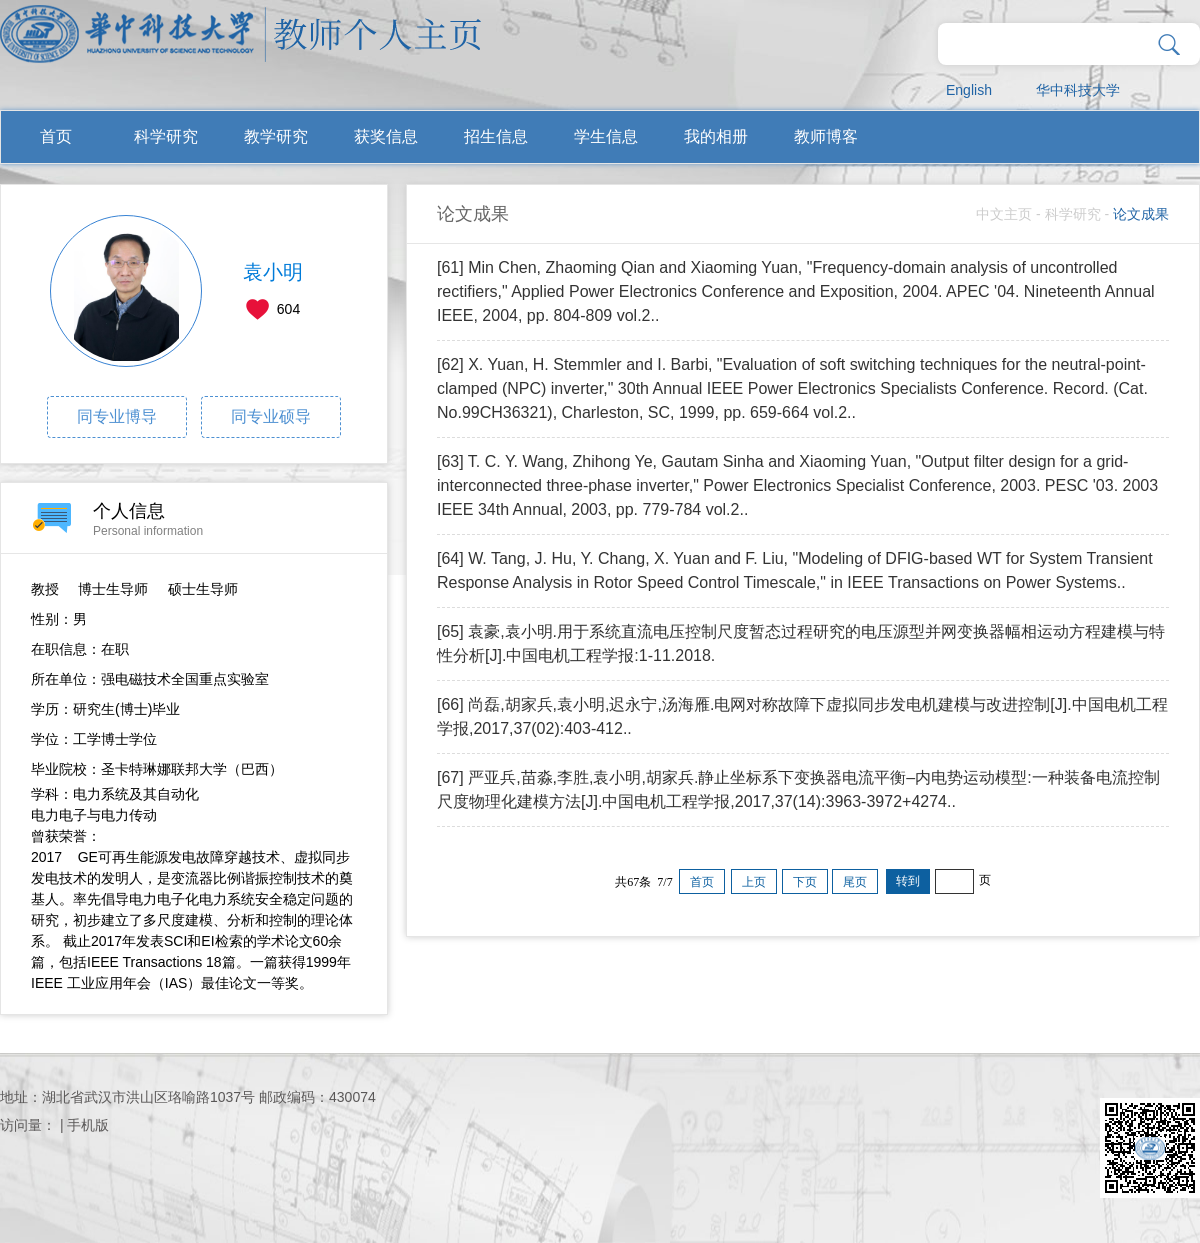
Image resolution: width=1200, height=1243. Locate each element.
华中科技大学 (1078, 90)
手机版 (88, 1125)
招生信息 (496, 136)
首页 (56, 136)
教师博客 (826, 136)
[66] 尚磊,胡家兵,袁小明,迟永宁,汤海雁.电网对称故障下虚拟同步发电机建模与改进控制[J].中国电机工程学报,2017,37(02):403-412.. (802, 716)
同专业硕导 (271, 416)
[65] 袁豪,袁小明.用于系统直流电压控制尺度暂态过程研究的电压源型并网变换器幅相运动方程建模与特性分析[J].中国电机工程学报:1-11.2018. (801, 643)
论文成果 (1141, 214)
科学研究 (166, 136)
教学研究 (276, 136)
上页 (754, 882)
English (969, 90)
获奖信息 (386, 136)
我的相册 (716, 136)
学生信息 (606, 136)
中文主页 (1004, 214)
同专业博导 (117, 416)
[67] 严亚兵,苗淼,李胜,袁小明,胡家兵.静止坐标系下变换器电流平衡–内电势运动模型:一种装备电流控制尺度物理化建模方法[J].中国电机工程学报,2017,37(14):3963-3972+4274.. (798, 789)
